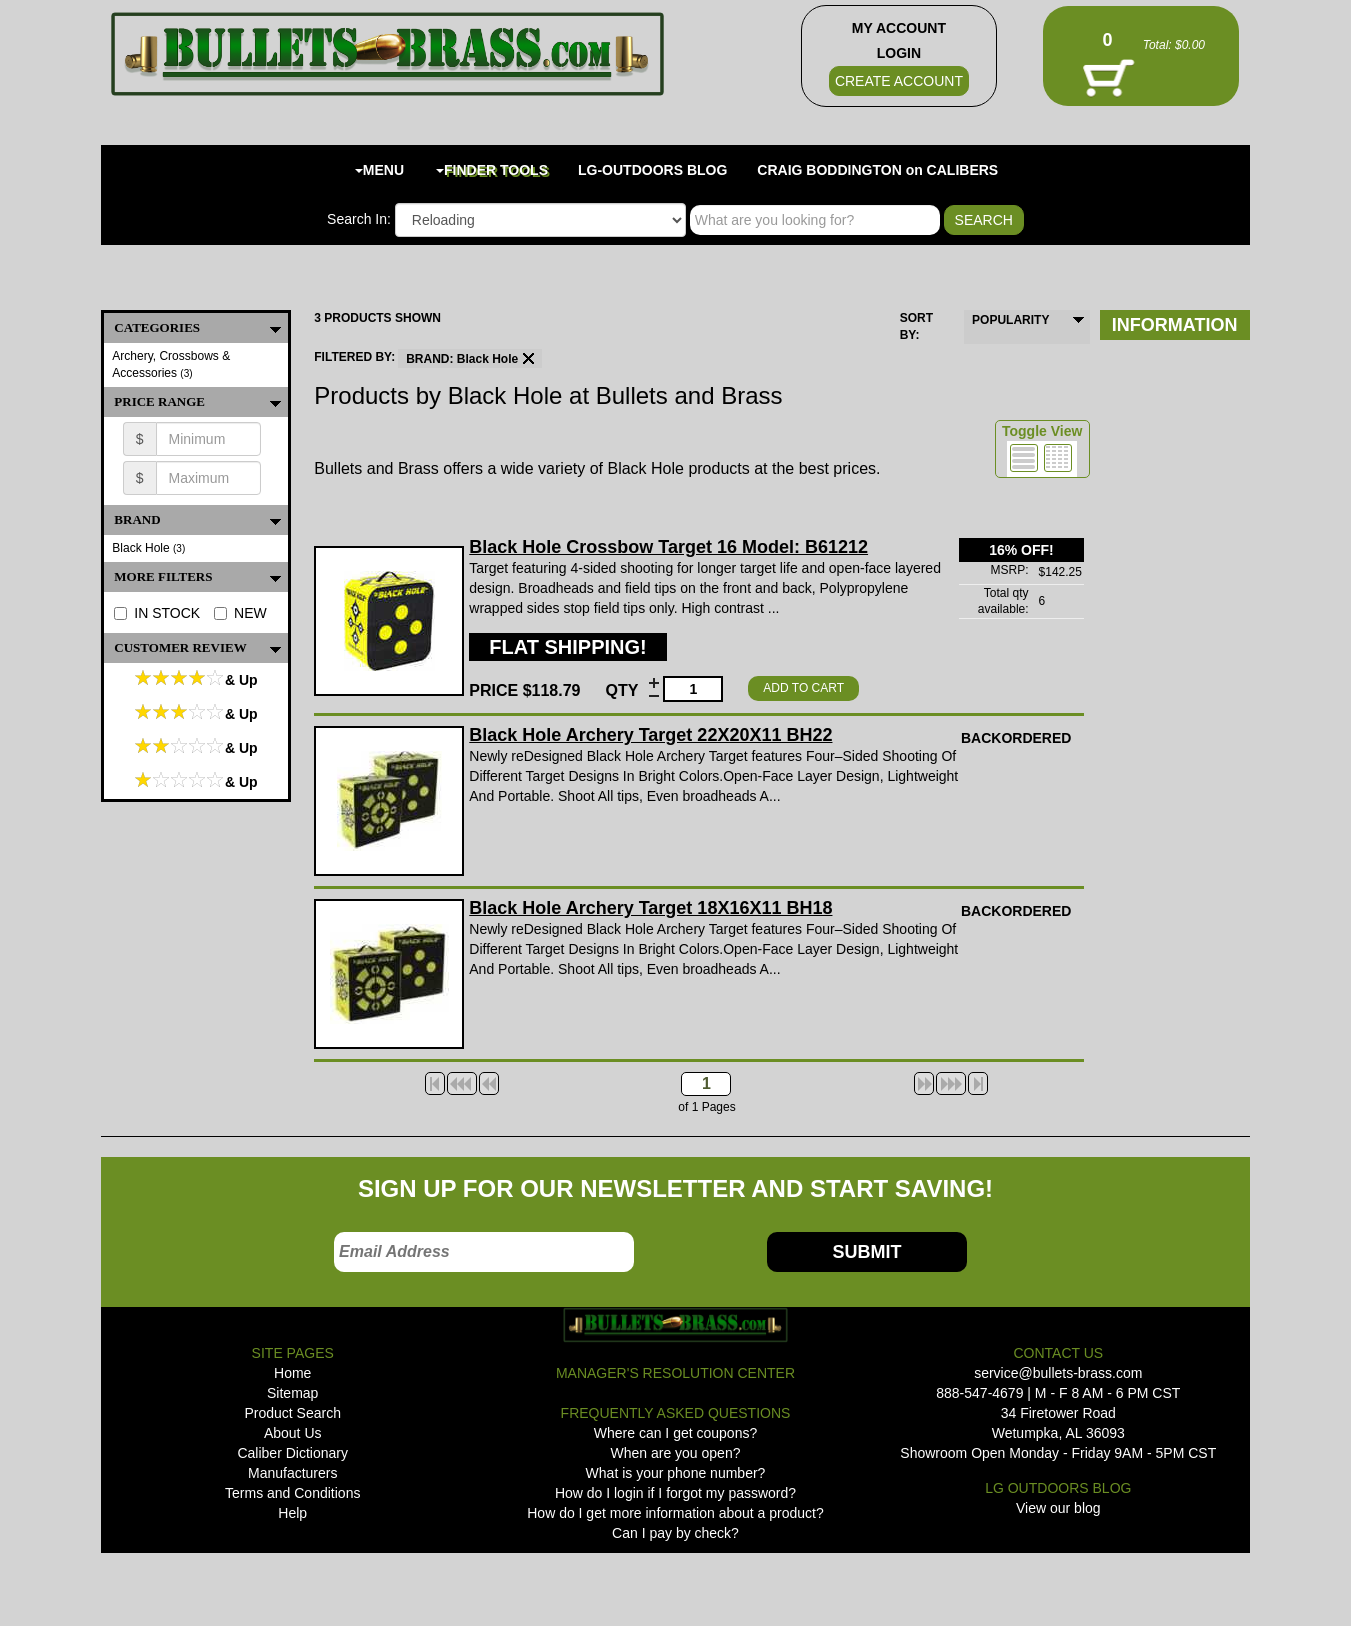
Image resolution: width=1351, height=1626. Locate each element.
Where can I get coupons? (675, 1433)
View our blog (1058, 1508)
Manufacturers (292, 1473)
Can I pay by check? (675, 1533)
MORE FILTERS (201, 577)
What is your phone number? (676, 1473)
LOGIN (899, 53)
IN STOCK (157, 613)
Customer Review (201, 648)
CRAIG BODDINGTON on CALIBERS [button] (877, 170)
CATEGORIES (201, 328)
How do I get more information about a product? (675, 1513)
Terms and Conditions (292, 1493)
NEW (240, 613)
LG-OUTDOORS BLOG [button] (652, 170)
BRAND (201, 520)
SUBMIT (866, 1252)
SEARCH (984, 220)
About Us (293, 1433)
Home (292, 1373)
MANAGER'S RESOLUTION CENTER (675, 1373)
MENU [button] (379, 170)
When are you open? (676, 1453)
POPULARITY (1010, 320)
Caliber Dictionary (292, 1453)
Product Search (292, 1413)
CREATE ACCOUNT (899, 81)
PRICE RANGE (201, 402)
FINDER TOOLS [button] (492, 170)
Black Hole (148, 548)
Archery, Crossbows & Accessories (171, 364)
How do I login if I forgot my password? (675, 1493)
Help (292, 1513)
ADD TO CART (803, 688)
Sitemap (292, 1393)
